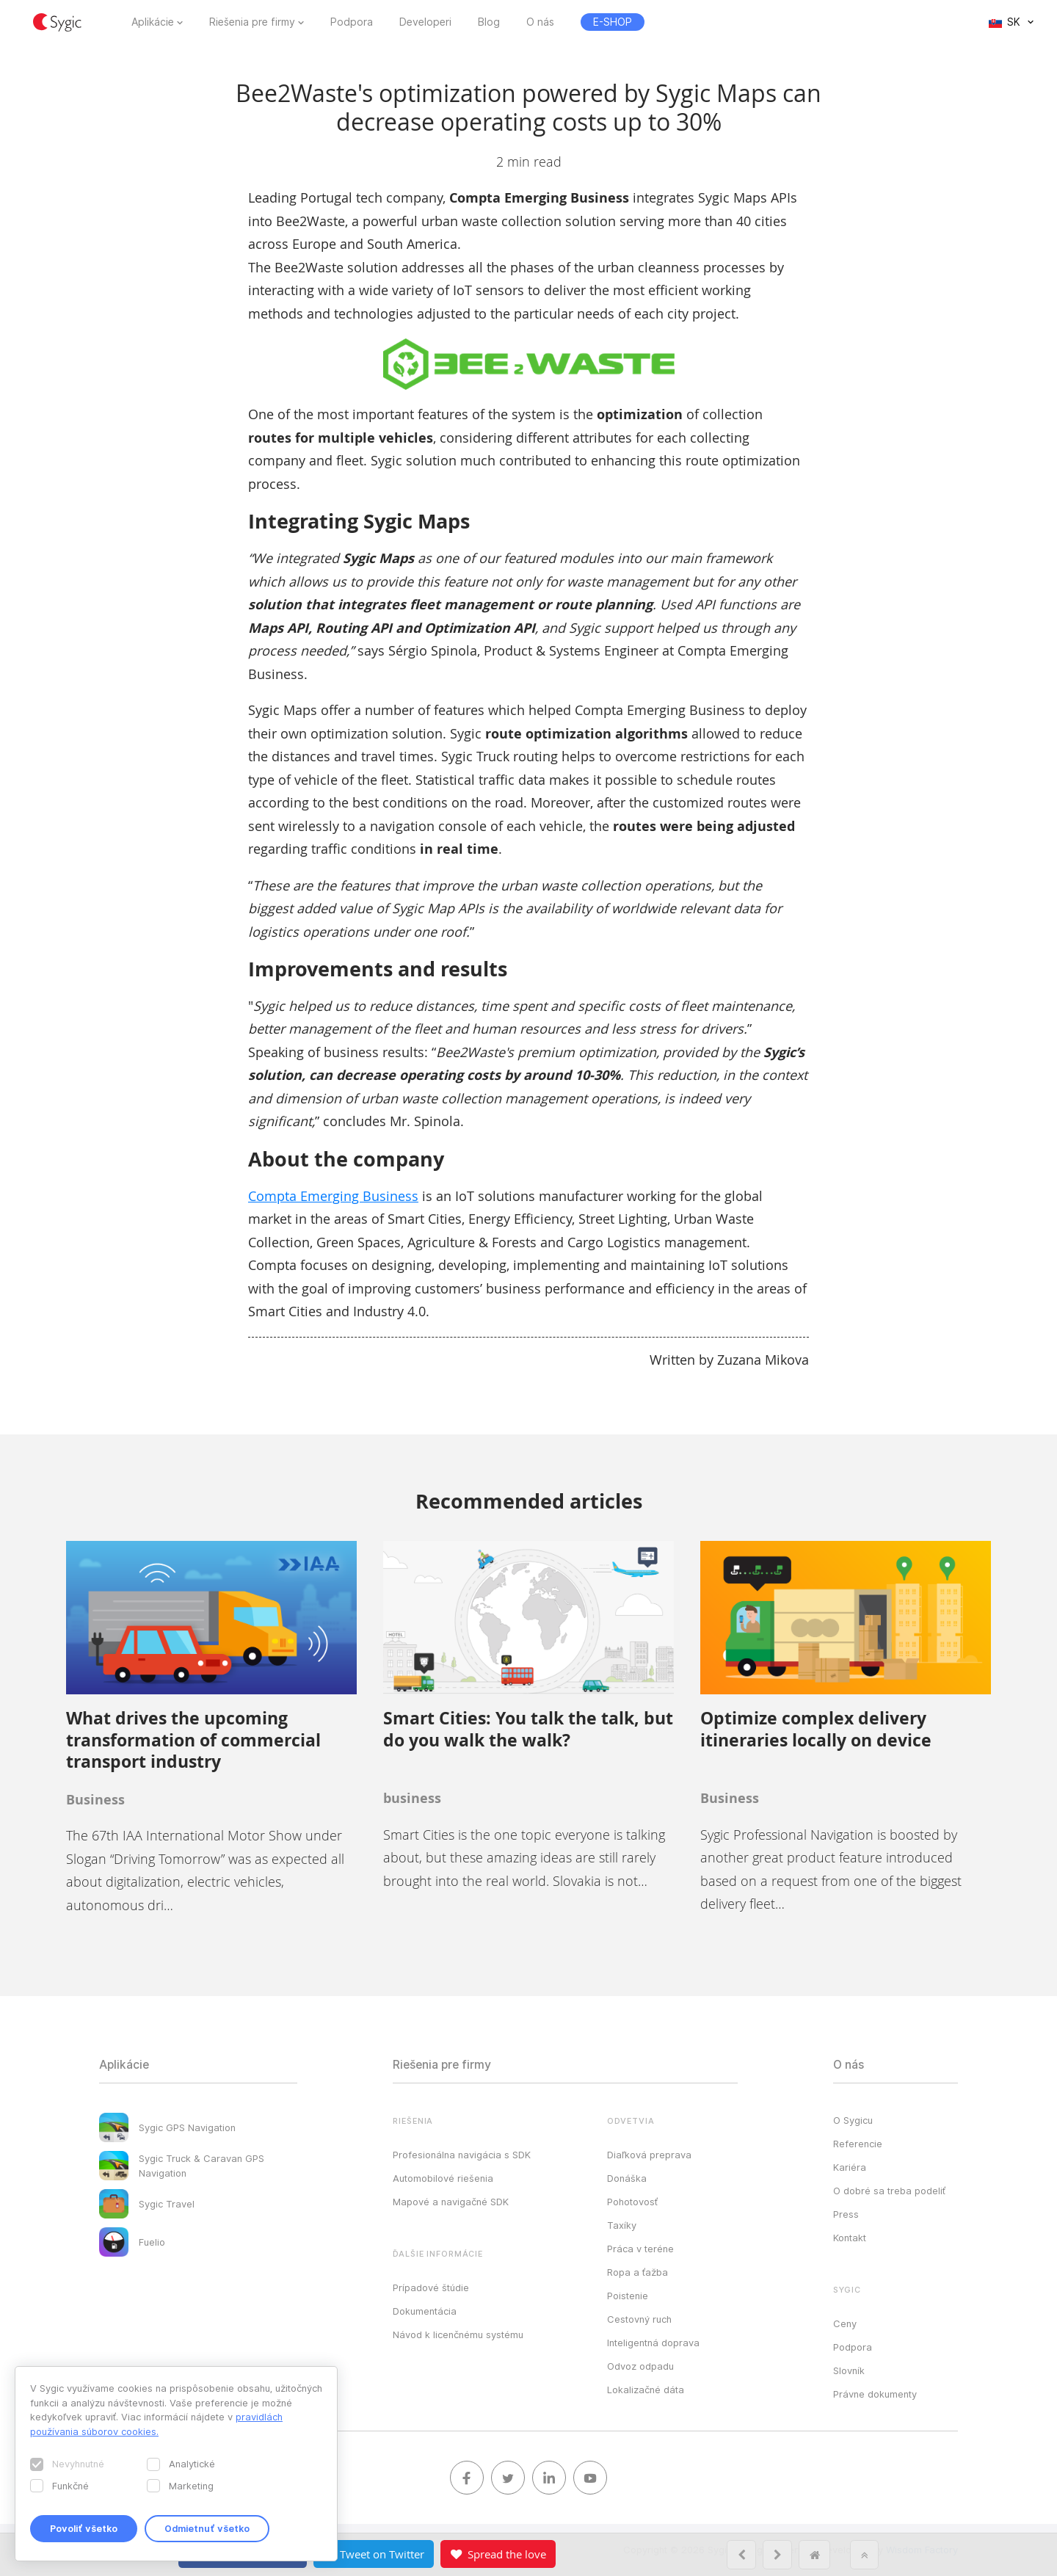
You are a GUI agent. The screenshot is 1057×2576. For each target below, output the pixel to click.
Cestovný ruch (639, 2319)
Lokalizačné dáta (645, 2389)
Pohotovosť (632, 2201)
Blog (489, 22)
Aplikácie (152, 22)
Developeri (425, 22)
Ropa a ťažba (637, 2272)
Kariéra (849, 2167)
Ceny (845, 2323)
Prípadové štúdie (431, 2287)
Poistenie (627, 2295)
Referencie (857, 2143)
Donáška (627, 2178)
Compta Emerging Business (333, 1196)
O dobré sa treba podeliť (889, 2190)
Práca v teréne (640, 2248)
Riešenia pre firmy (252, 22)
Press (846, 2214)
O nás (540, 22)
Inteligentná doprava (653, 2342)
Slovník (849, 2370)
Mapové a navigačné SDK (451, 2201)
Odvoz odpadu (640, 2366)
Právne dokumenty (875, 2394)
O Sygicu (853, 2120)
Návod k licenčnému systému (458, 2334)
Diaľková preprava (649, 2154)
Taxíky (621, 2225)
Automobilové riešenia (443, 2178)
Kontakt (849, 2237)
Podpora (351, 22)
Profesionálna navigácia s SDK (462, 2154)
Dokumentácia (425, 2311)
